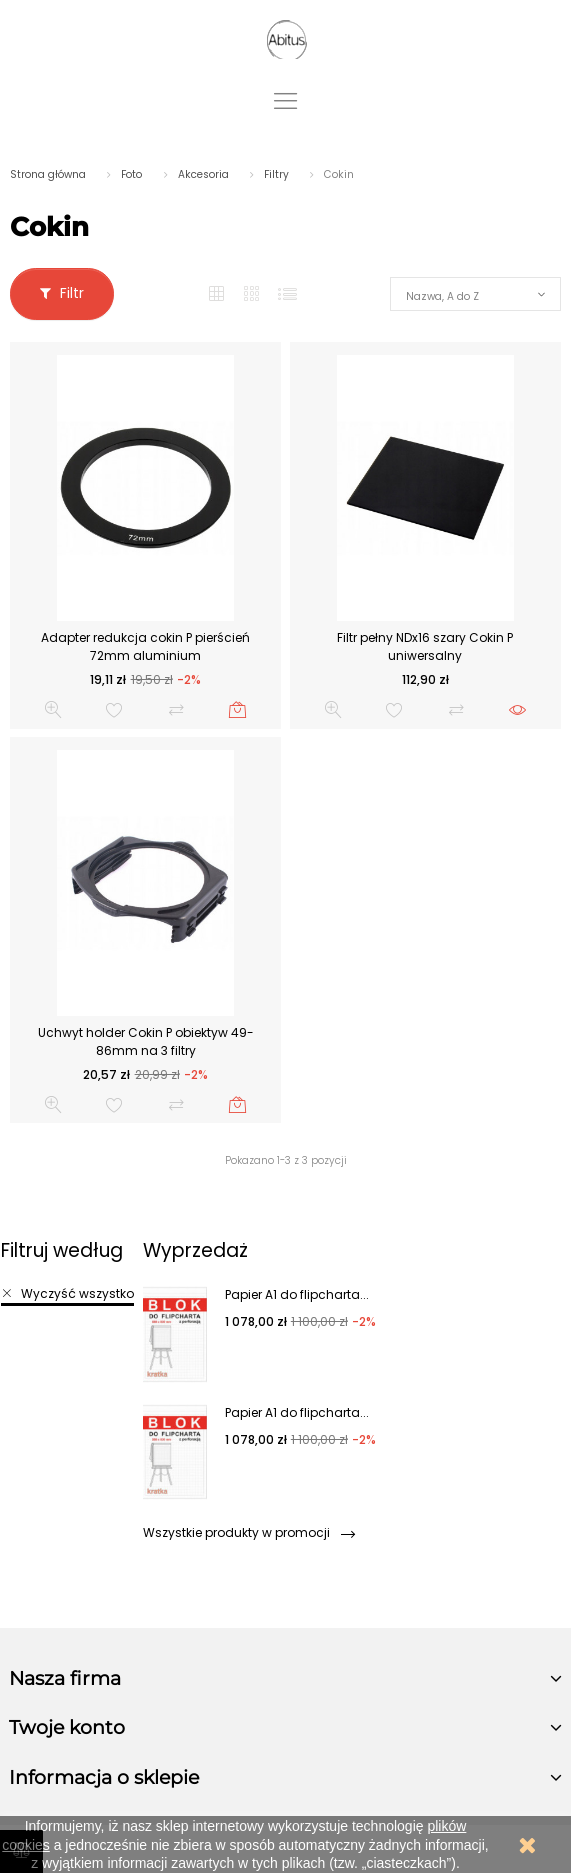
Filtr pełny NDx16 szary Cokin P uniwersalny (425, 646)
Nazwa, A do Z (442, 296)
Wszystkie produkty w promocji (248, 1532)
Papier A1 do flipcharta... (297, 1294)
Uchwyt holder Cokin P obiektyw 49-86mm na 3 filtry (146, 1041)
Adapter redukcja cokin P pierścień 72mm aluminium (145, 646)
